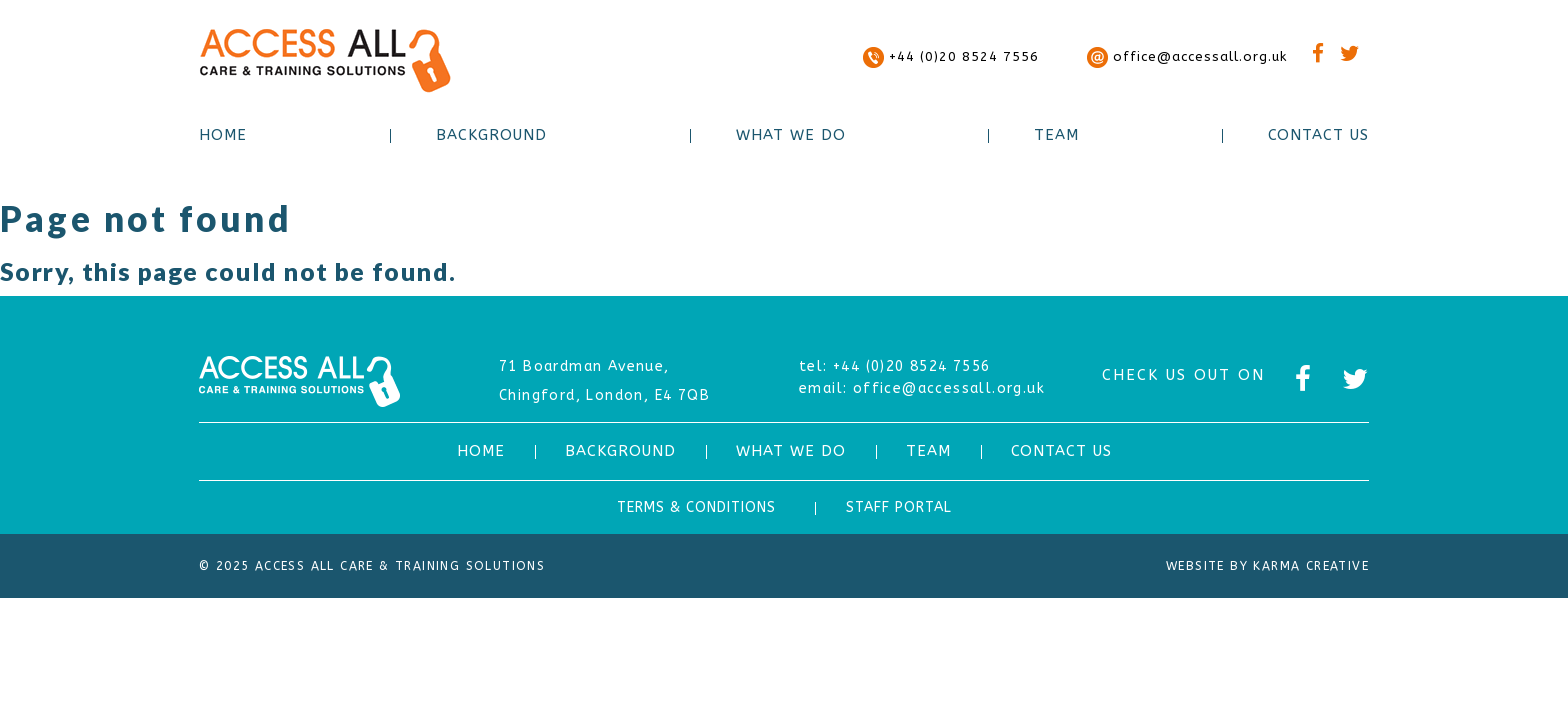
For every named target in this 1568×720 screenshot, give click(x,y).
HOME (481, 451)
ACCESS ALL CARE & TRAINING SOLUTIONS (325, 60)
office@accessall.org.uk (1187, 56)
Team (1056, 135)
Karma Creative (1311, 566)
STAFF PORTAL (899, 507)
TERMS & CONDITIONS (696, 507)
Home (223, 135)
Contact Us (1318, 135)
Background (491, 135)
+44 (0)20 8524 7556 (951, 56)
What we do (791, 135)
